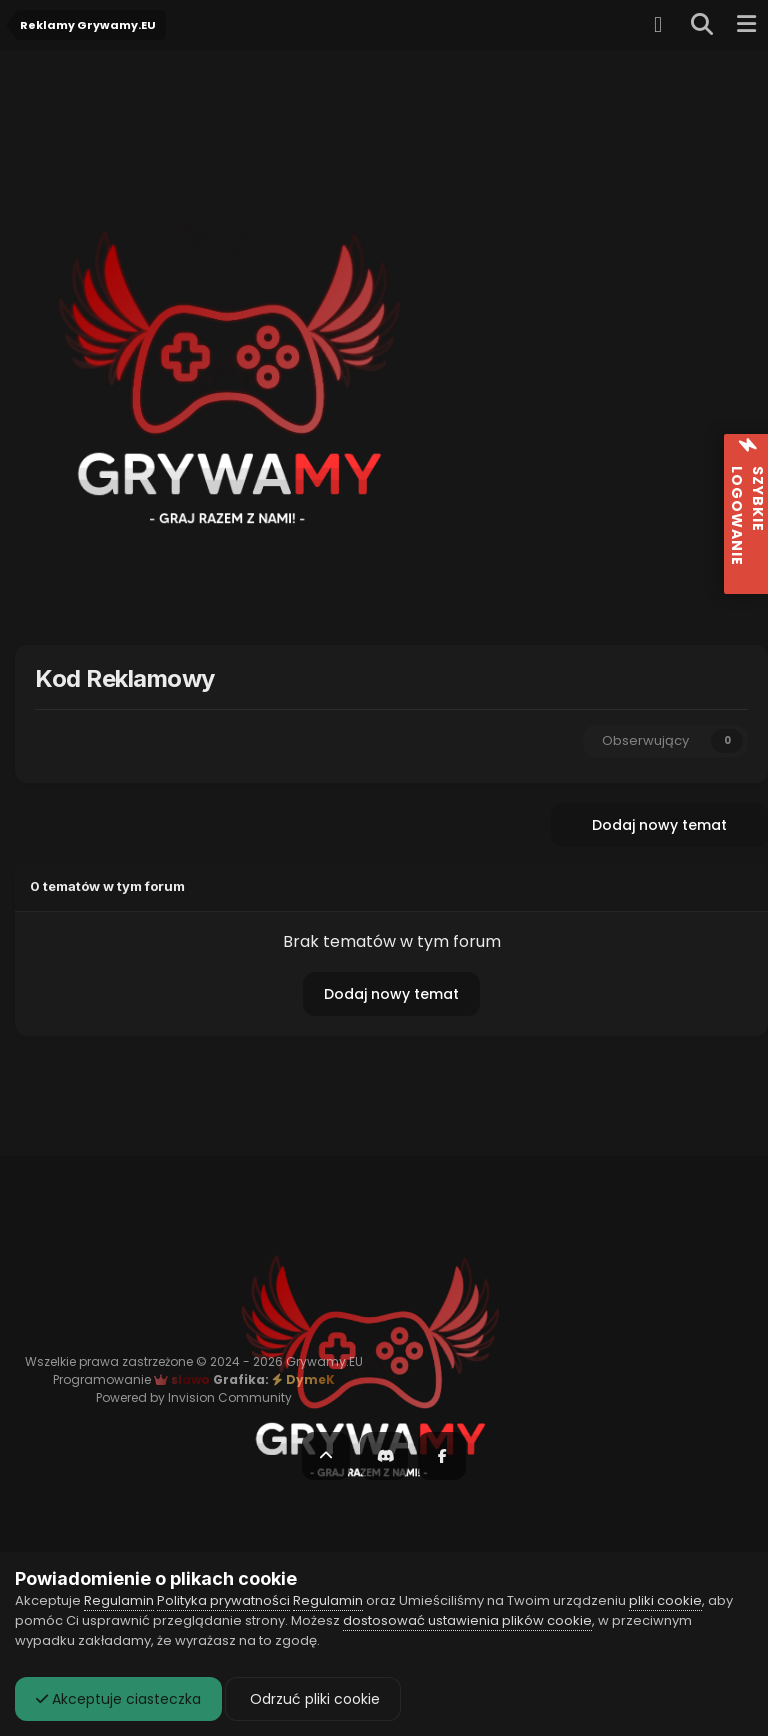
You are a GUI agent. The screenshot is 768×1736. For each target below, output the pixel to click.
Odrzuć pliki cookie (313, 1699)
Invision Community (230, 1397)
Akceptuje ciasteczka (118, 1699)
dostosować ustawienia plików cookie (467, 1620)
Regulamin (119, 1600)
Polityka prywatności (223, 1600)
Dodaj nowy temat (659, 825)
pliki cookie (665, 1600)
